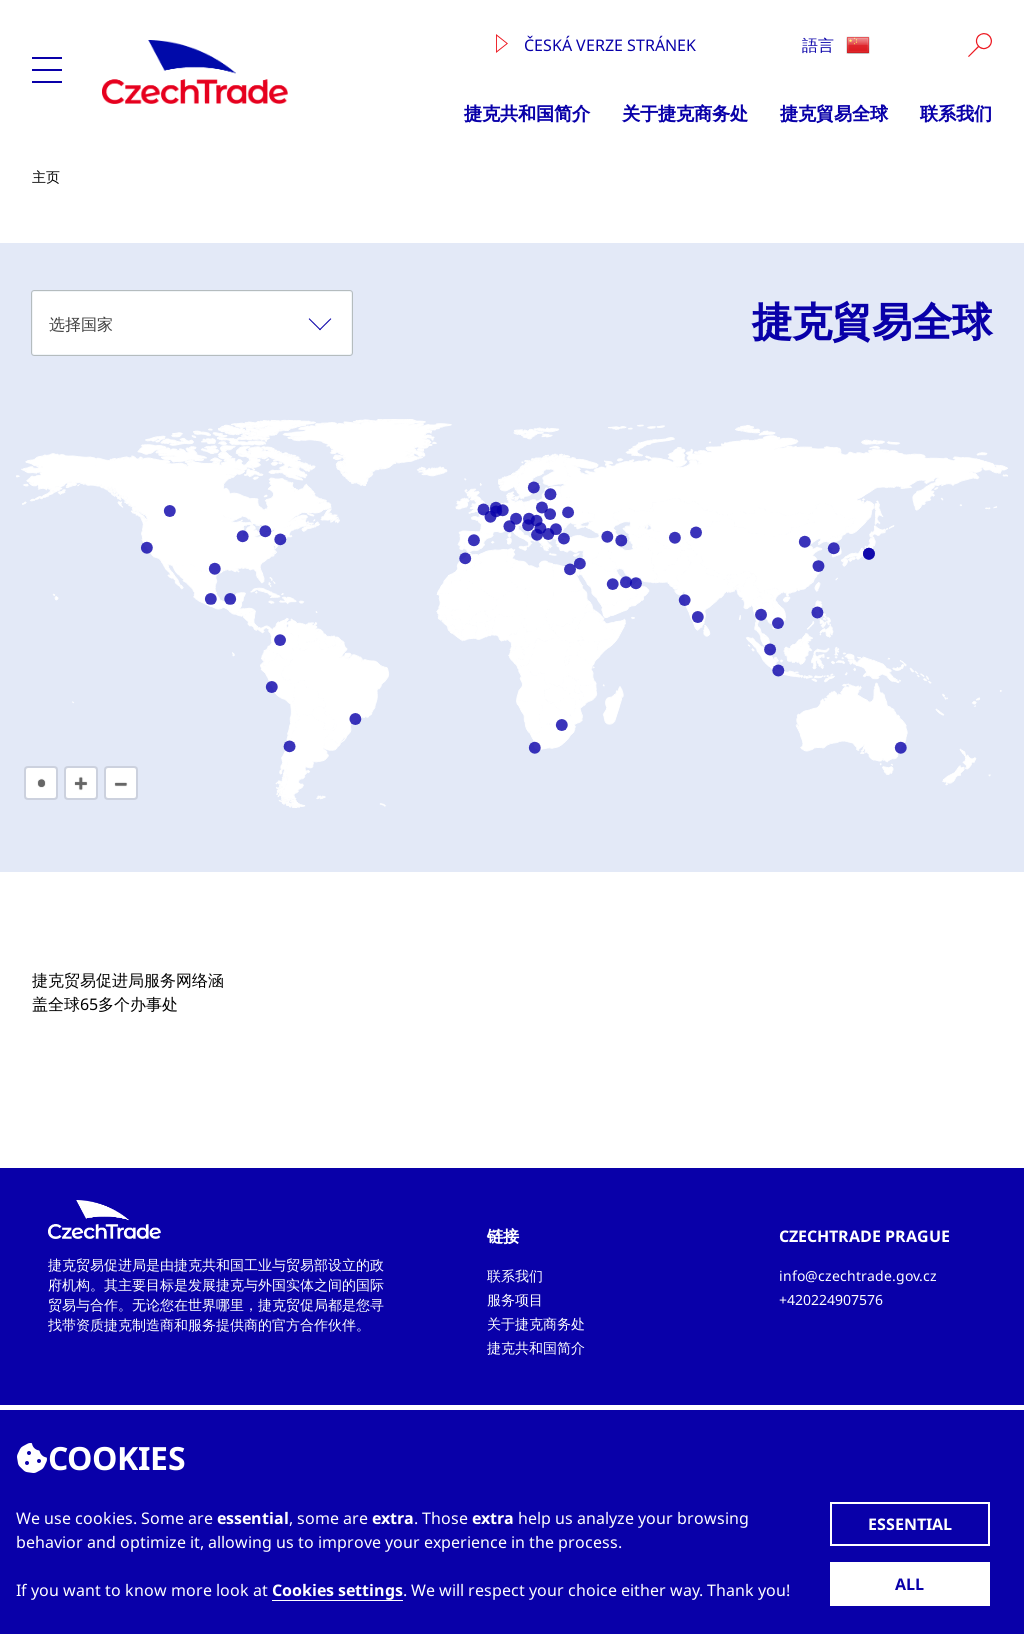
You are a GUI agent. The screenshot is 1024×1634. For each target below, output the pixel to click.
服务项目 (515, 1299)
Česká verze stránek (596, 45)
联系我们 (956, 113)
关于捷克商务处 (685, 113)
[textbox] (192, 323)
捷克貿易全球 (834, 113)
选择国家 (81, 324)
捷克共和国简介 (527, 113)
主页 (46, 176)
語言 (836, 45)
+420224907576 (831, 1299)
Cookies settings (337, 1590)
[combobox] (192, 323)
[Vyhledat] (980, 45)
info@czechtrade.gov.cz (858, 1275)
